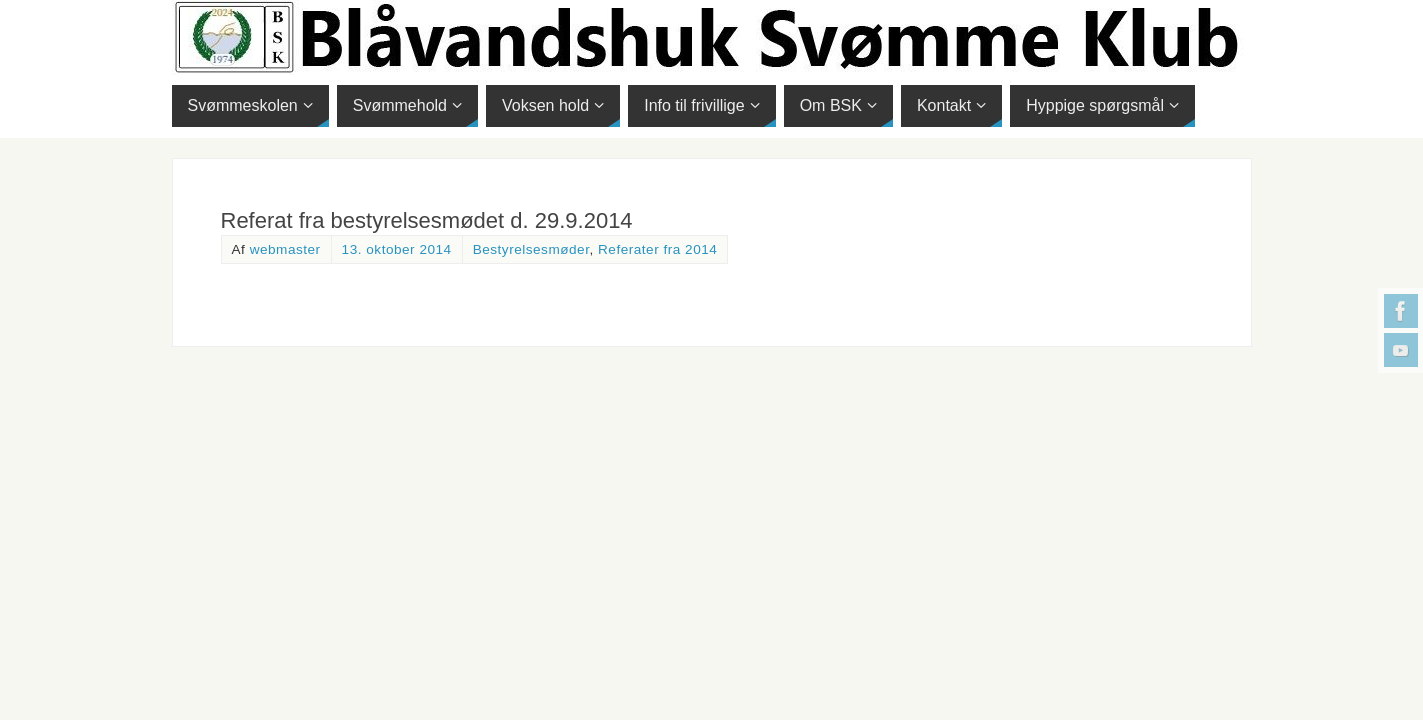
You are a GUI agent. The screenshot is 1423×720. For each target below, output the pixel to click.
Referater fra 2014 (657, 249)
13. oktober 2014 (397, 249)
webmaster (285, 249)
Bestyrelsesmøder (531, 249)
